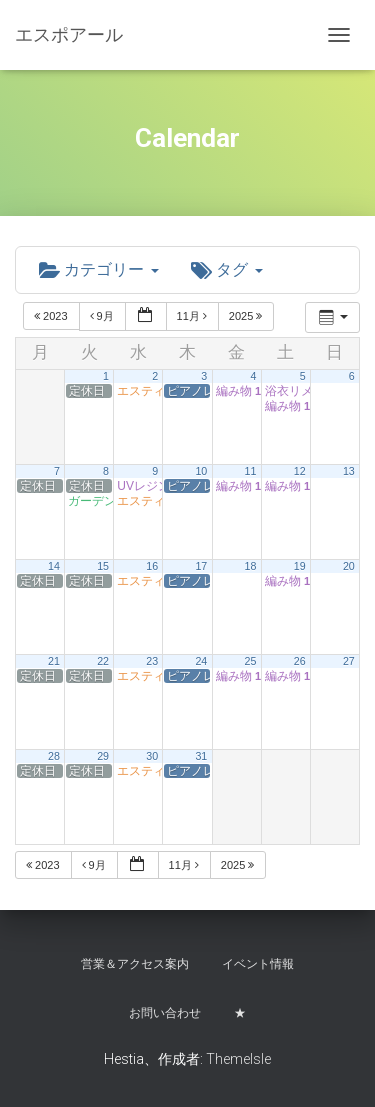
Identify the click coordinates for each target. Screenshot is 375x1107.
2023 (52, 316)
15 (103, 566)
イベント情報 (258, 964)
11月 (193, 316)
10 (201, 471)
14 (54, 566)
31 (201, 756)
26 (300, 661)
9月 (103, 316)
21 (54, 661)
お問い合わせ (165, 1013)
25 (251, 661)
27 (349, 661)
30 (152, 756)
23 (152, 661)
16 (152, 566)
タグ (227, 269)
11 (251, 471)
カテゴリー (99, 269)
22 (103, 661)
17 (201, 566)
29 (103, 756)
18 (251, 566)
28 (54, 756)
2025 (247, 316)
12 (300, 471)
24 (201, 661)
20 (349, 566)
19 (300, 566)
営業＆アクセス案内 (135, 964)
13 (349, 471)
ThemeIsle (238, 1059)
